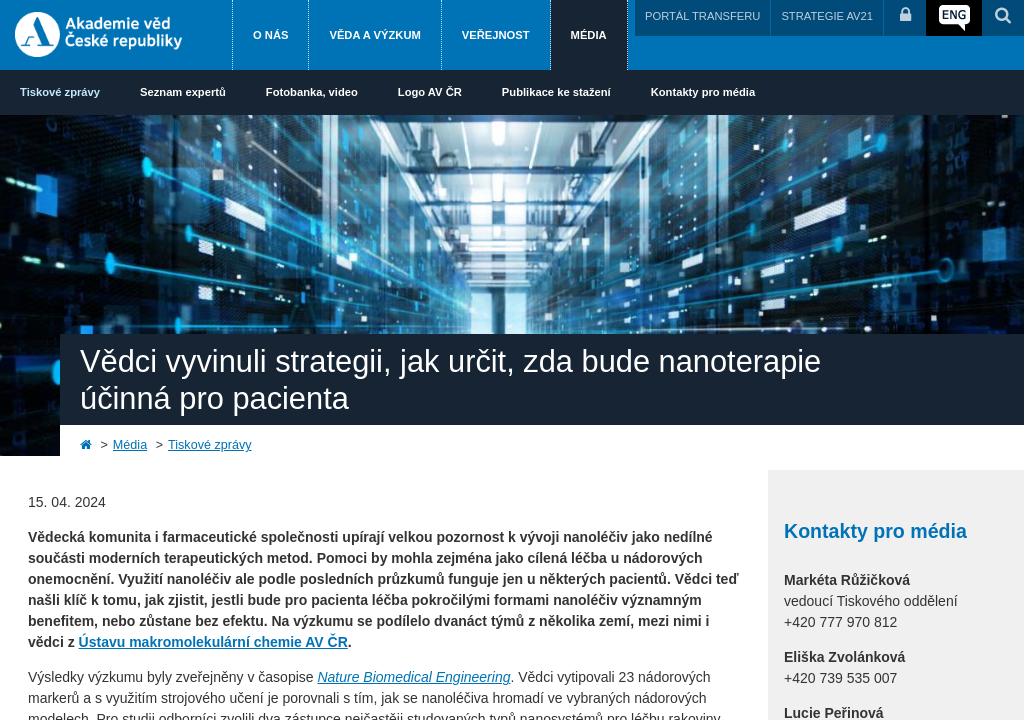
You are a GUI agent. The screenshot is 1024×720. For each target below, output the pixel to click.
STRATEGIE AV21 (827, 16)
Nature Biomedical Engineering (413, 677)
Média (589, 35)
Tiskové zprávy (60, 92)
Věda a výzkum (374, 35)
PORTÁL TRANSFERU (702, 16)
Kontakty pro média (703, 92)
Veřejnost (496, 35)
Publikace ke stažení (556, 92)
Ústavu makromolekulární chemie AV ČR (213, 642)
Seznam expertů (183, 92)
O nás (270, 35)
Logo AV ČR (430, 92)
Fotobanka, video (312, 92)
